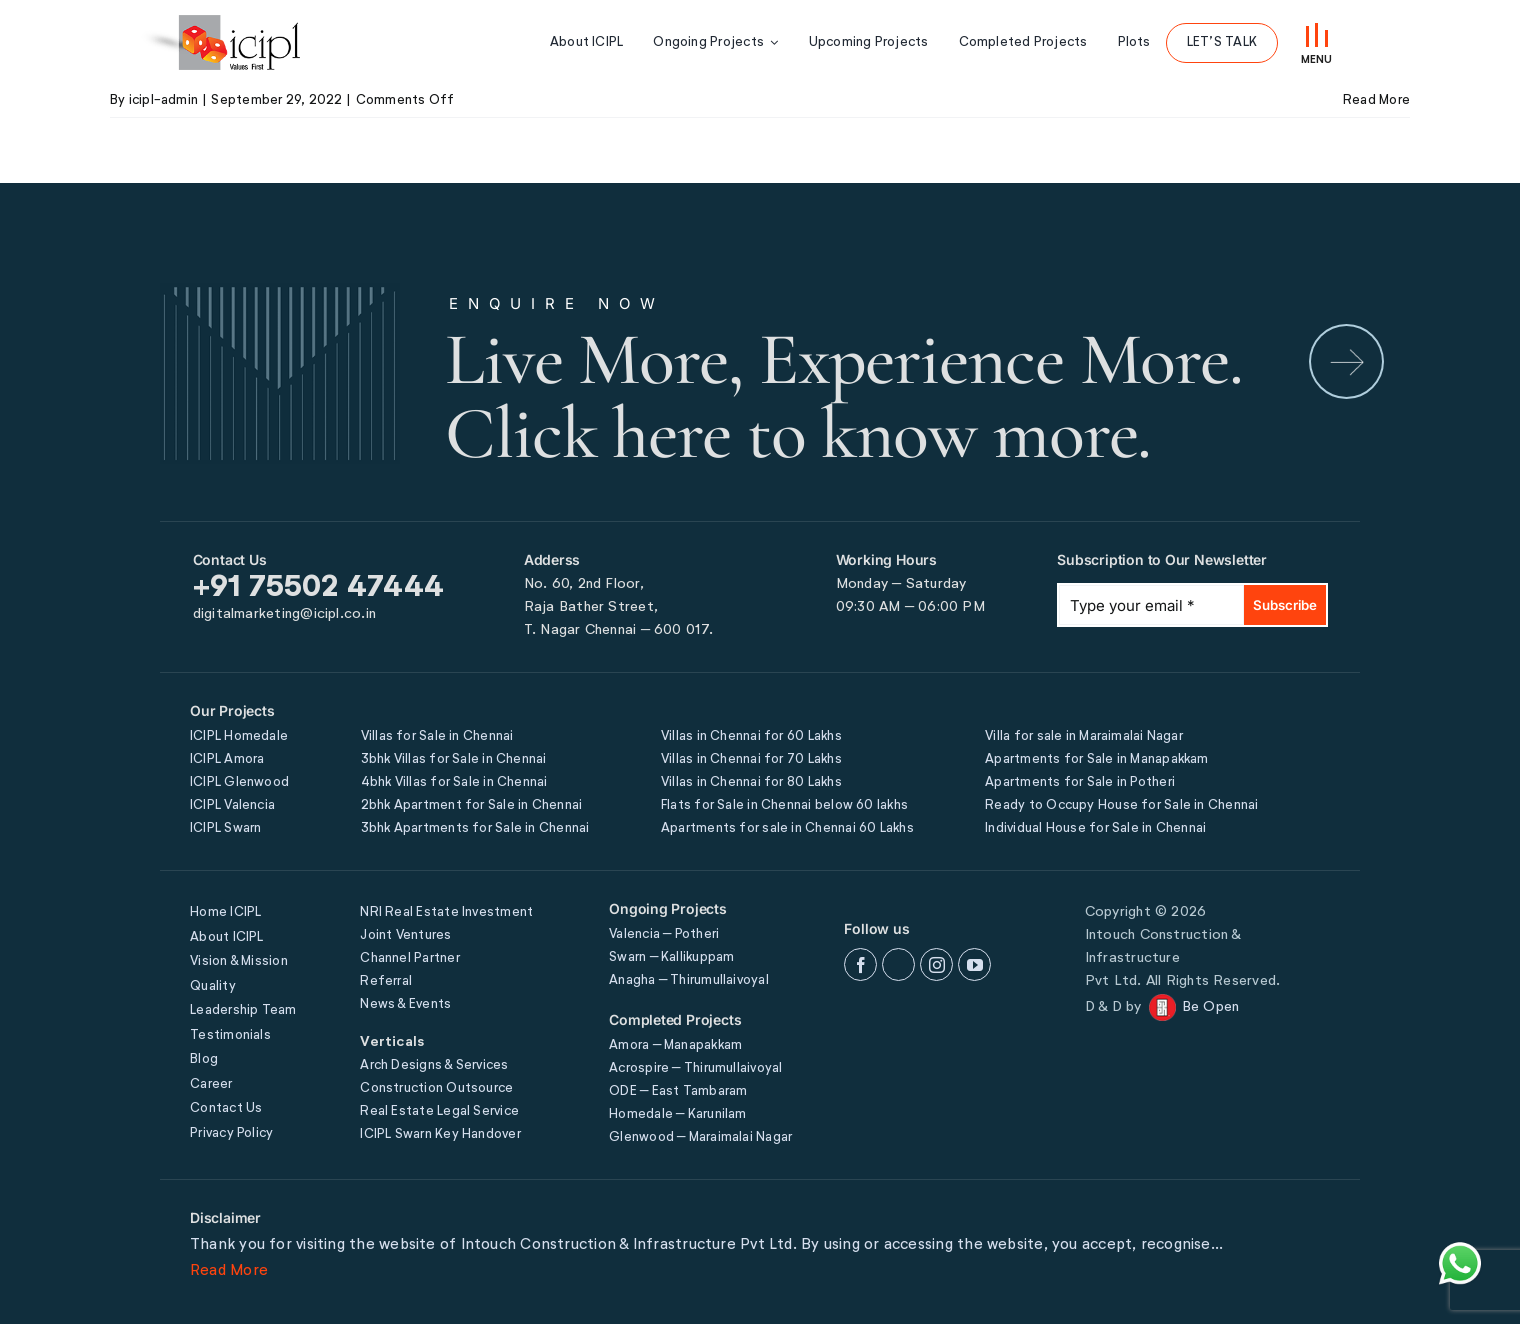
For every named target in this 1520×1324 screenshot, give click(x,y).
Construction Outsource (436, 1088)
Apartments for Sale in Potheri (1080, 782)
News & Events (405, 1004)
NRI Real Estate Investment (446, 912)
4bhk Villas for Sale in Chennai (454, 782)
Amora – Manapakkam (675, 1045)
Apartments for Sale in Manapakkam (1096, 759)
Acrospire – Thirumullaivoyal (695, 1068)
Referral (386, 981)
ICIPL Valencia (232, 805)
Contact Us (226, 1108)
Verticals (392, 1042)
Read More (229, 1270)
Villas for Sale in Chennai (437, 736)
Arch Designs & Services (434, 1065)
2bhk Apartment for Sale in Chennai (472, 805)
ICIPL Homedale (239, 736)
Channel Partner (409, 958)
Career (211, 1084)
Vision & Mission (239, 961)
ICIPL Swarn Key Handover (440, 1134)
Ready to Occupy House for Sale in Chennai (1121, 805)
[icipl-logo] (220, 42)
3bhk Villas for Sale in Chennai (454, 759)
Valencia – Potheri (664, 934)
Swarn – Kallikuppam (671, 957)
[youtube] (974, 964)
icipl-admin (163, 100)
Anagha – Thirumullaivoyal (689, 980)
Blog (204, 1059)
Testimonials (230, 1035)
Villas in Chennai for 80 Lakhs (751, 782)
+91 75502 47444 (318, 588)
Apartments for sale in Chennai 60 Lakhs (787, 828)
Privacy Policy (231, 1133)
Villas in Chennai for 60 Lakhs (751, 736)
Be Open (1211, 1007)
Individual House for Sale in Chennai (1095, 828)
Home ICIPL (225, 912)
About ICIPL (226, 937)
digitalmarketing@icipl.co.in (284, 614)
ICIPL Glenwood (239, 782)
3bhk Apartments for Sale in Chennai (475, 828)
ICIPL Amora (227, 759)
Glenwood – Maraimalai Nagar (700, 1137)
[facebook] (860, 964)
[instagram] (936, 964)
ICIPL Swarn (225, 828)
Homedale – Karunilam (678, 1114)
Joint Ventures (405, 935)
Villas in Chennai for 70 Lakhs (751, 759)
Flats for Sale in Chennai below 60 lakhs (784, 805)
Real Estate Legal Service (439, 1111)
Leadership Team (243, 1010)
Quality (213, 986)
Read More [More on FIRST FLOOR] (1376, 100)
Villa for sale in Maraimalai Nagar (1084, 736)
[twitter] (898, 964)
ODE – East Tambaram (678, 1091)
